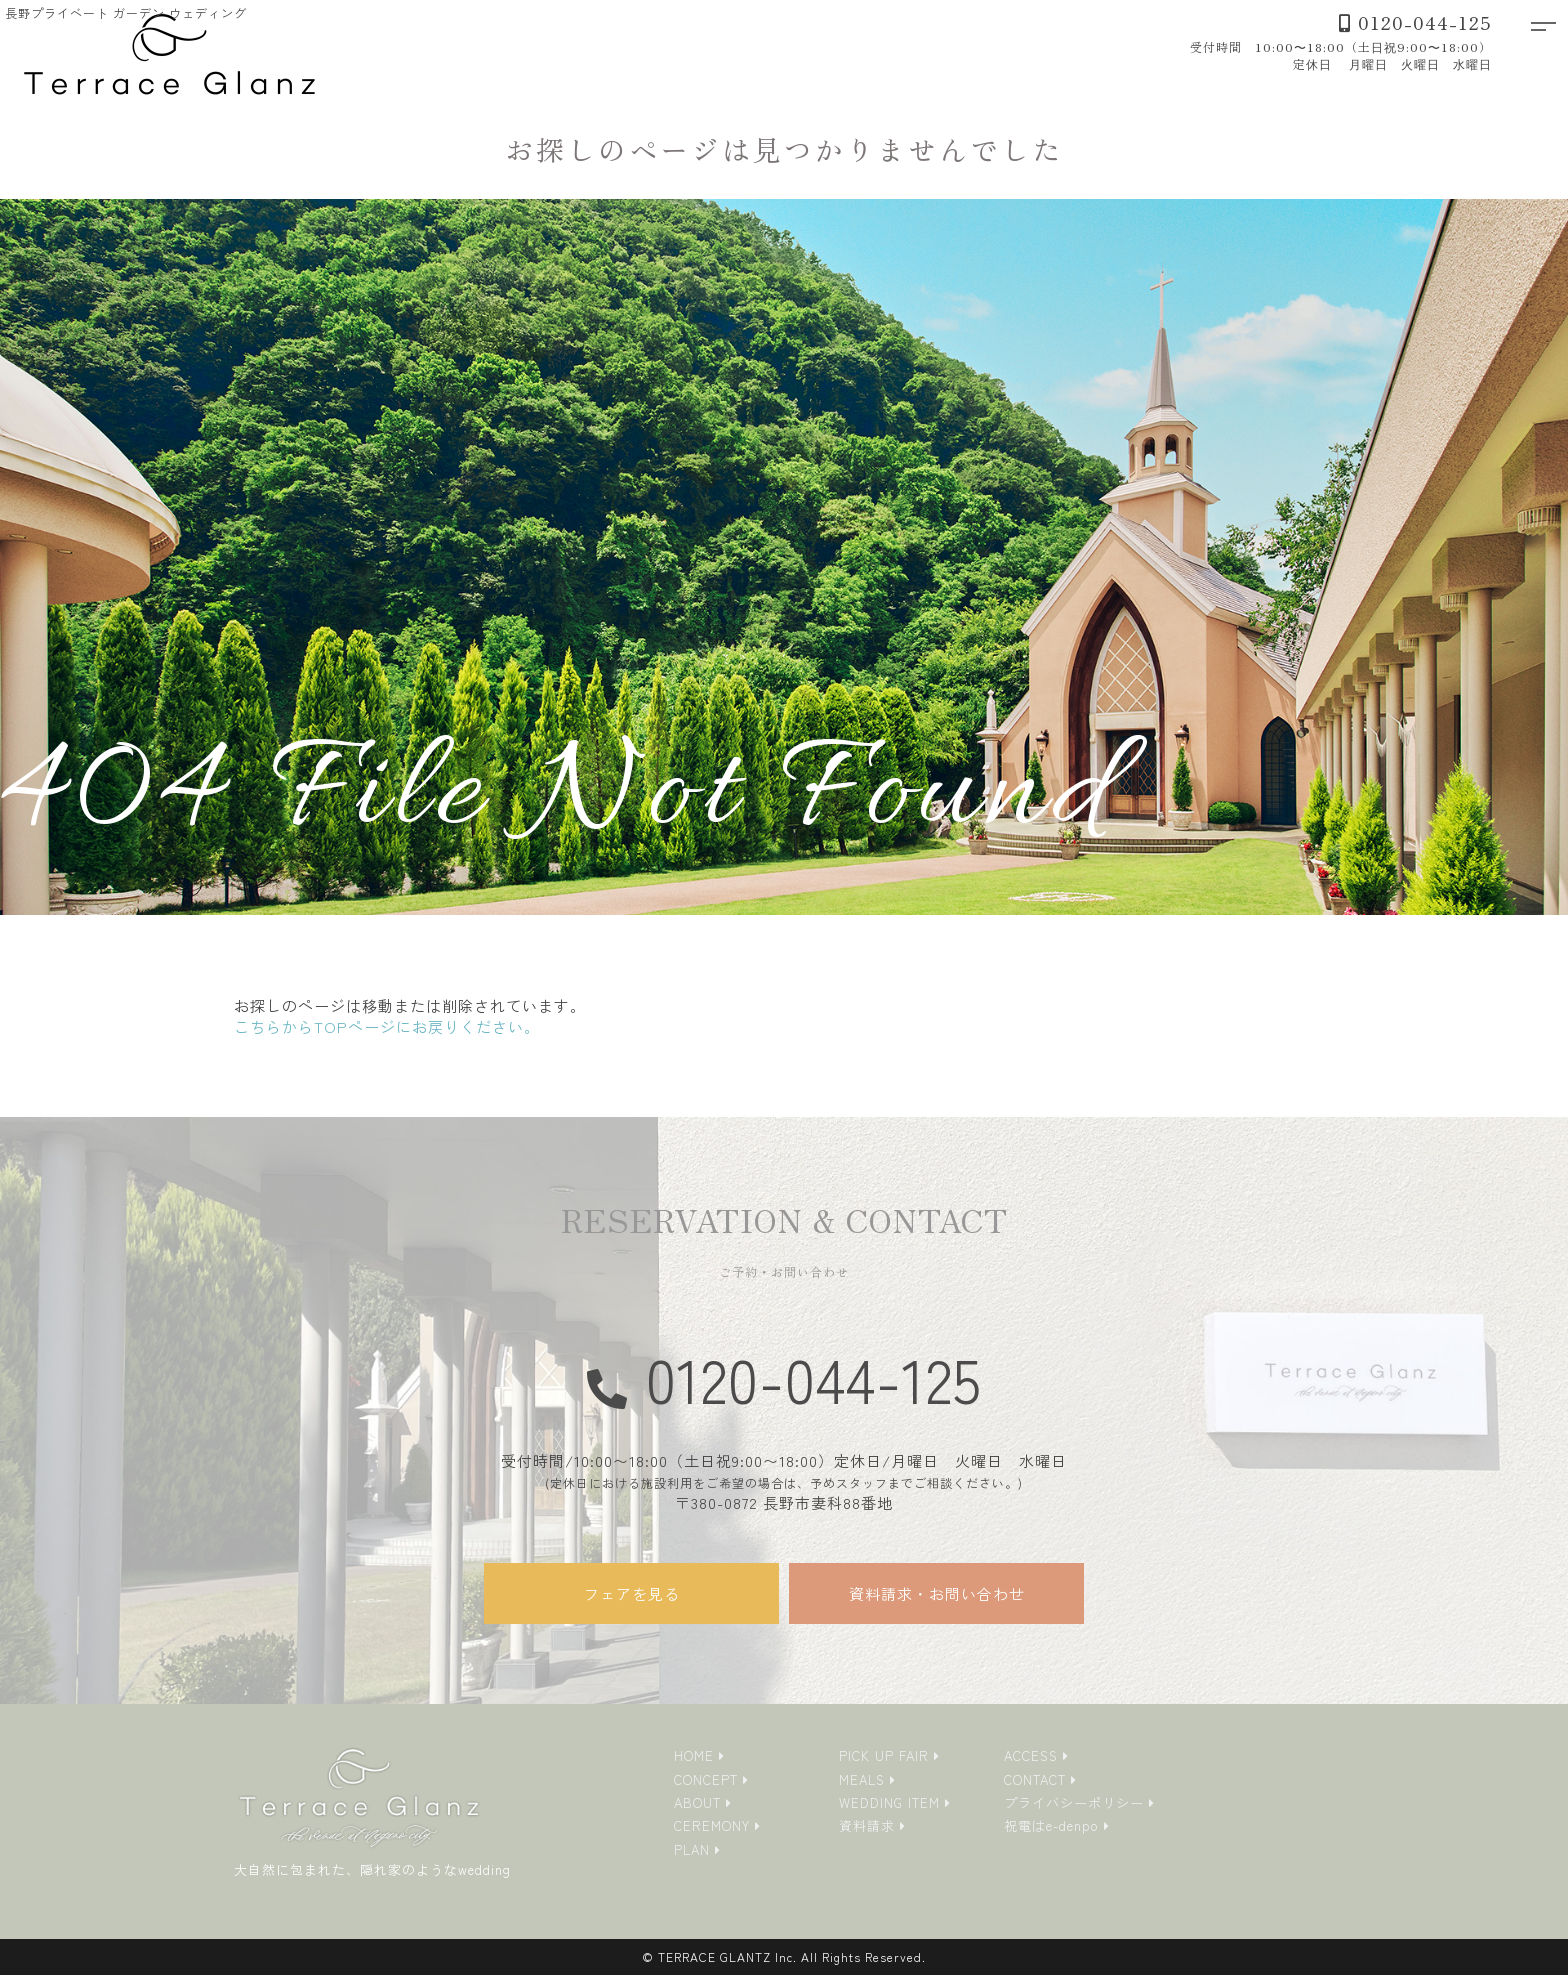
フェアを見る (632, 1593)
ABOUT (697, 1802)
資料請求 (867, 1825)
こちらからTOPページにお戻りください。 (387, 1026)
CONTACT (1035, 1779)
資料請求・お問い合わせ (937, 1593)
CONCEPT (706, 1779)
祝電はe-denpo (1051, 1825)
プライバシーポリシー (1074, 1802)
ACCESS (1031, 1755)
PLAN (692, 1849)
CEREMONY (712, 1825)
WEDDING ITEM (889, 1802)
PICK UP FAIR (884, 1755)
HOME (694, 1755)
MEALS (862, 1779)
